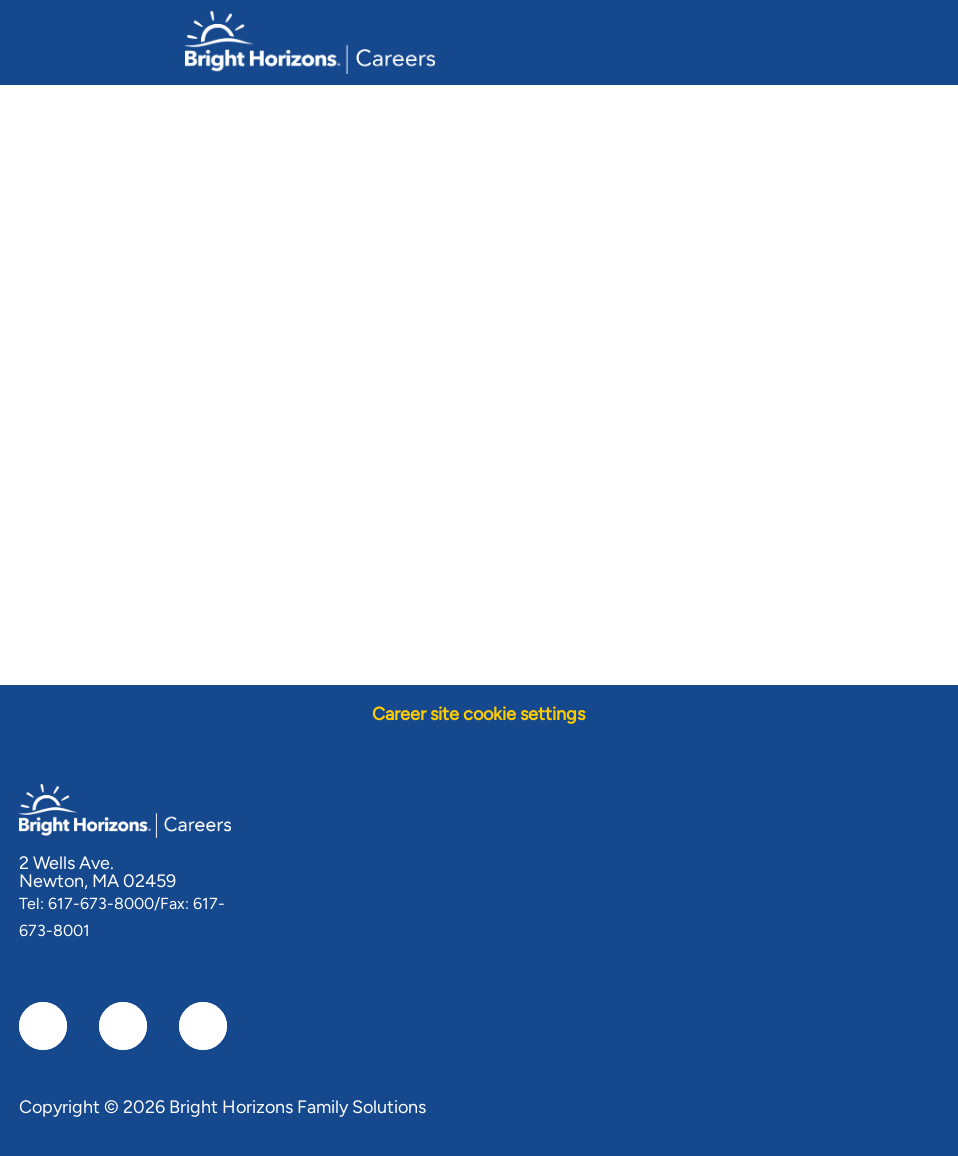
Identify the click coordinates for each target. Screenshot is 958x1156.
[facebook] (43, 1026)
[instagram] (203, 1026)
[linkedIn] (123, 1026)
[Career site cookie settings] (478, 714)
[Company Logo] (310, 41)
